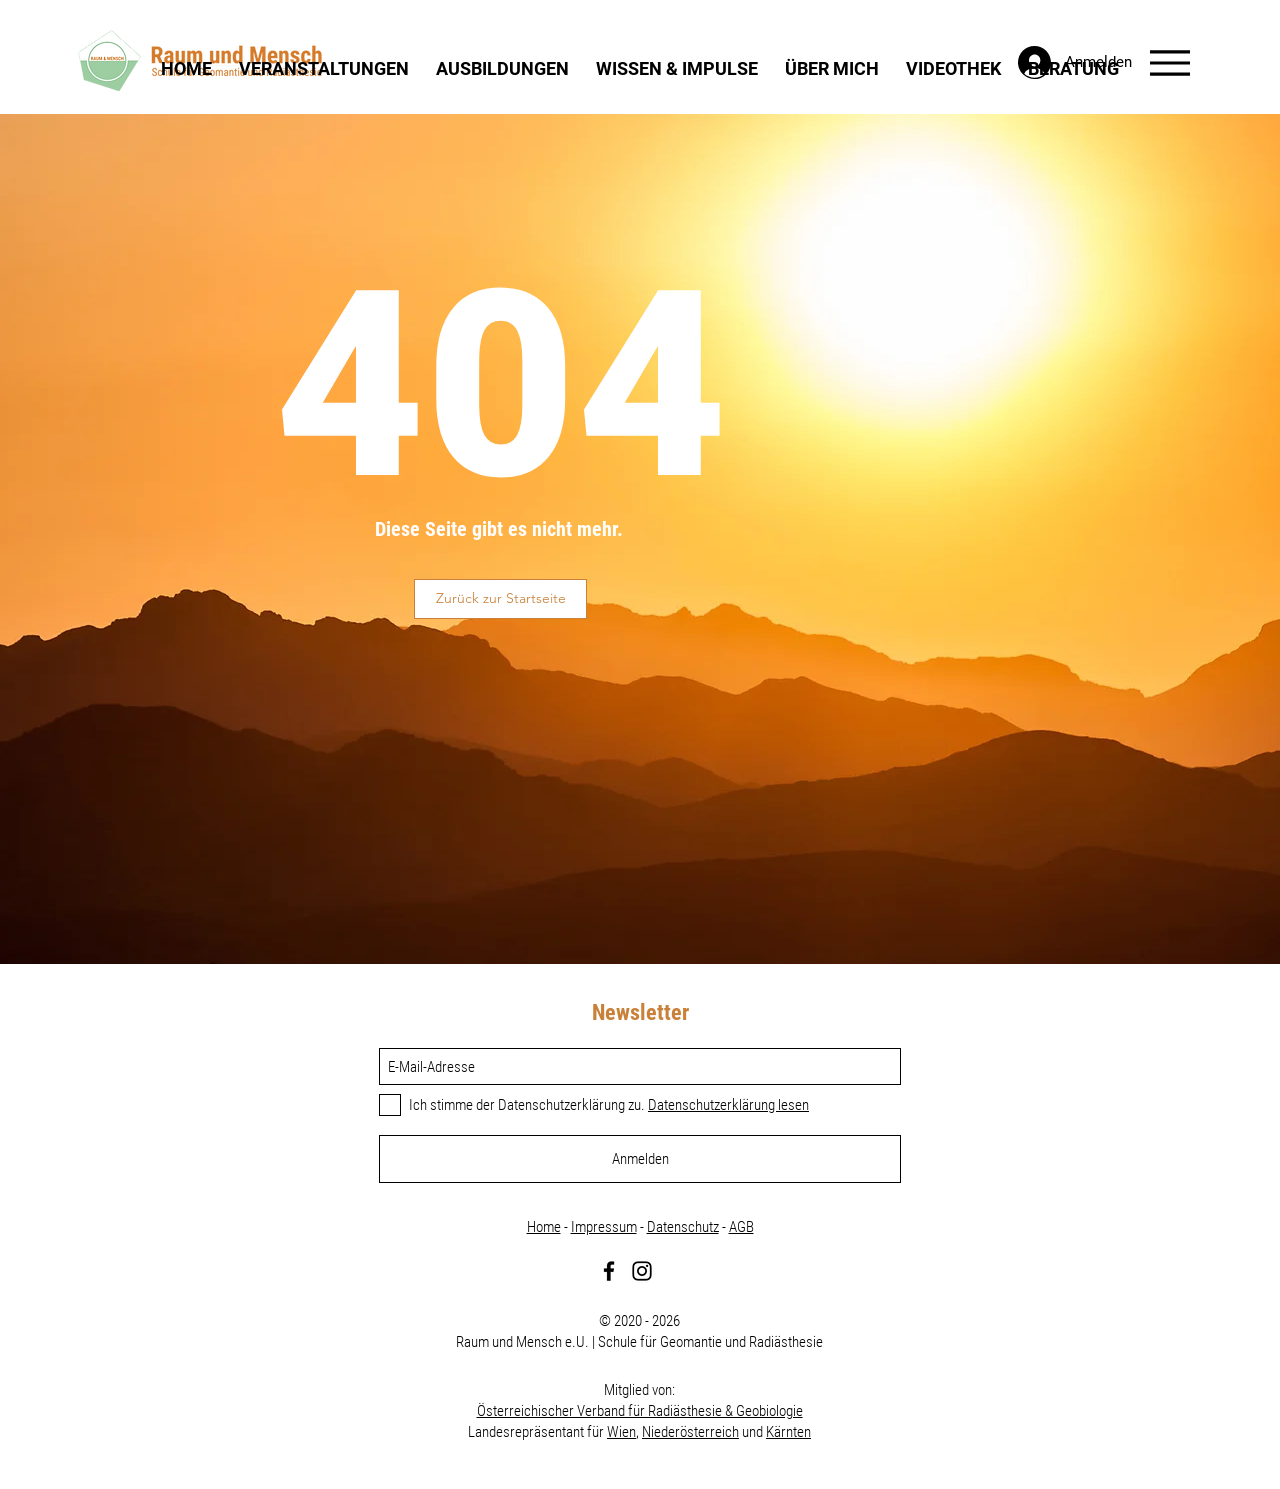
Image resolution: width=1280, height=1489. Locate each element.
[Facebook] (609, 1271)
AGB (741, 1227)
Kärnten (788, 1432)
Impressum (604, 1227)
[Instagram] (642, 1271)
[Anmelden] (640, 1159)
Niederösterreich (690, 1432)
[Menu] (1169, 62)
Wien (621, 1432)
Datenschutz (683, 1227)
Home (544, 1227)
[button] (324, 68)
